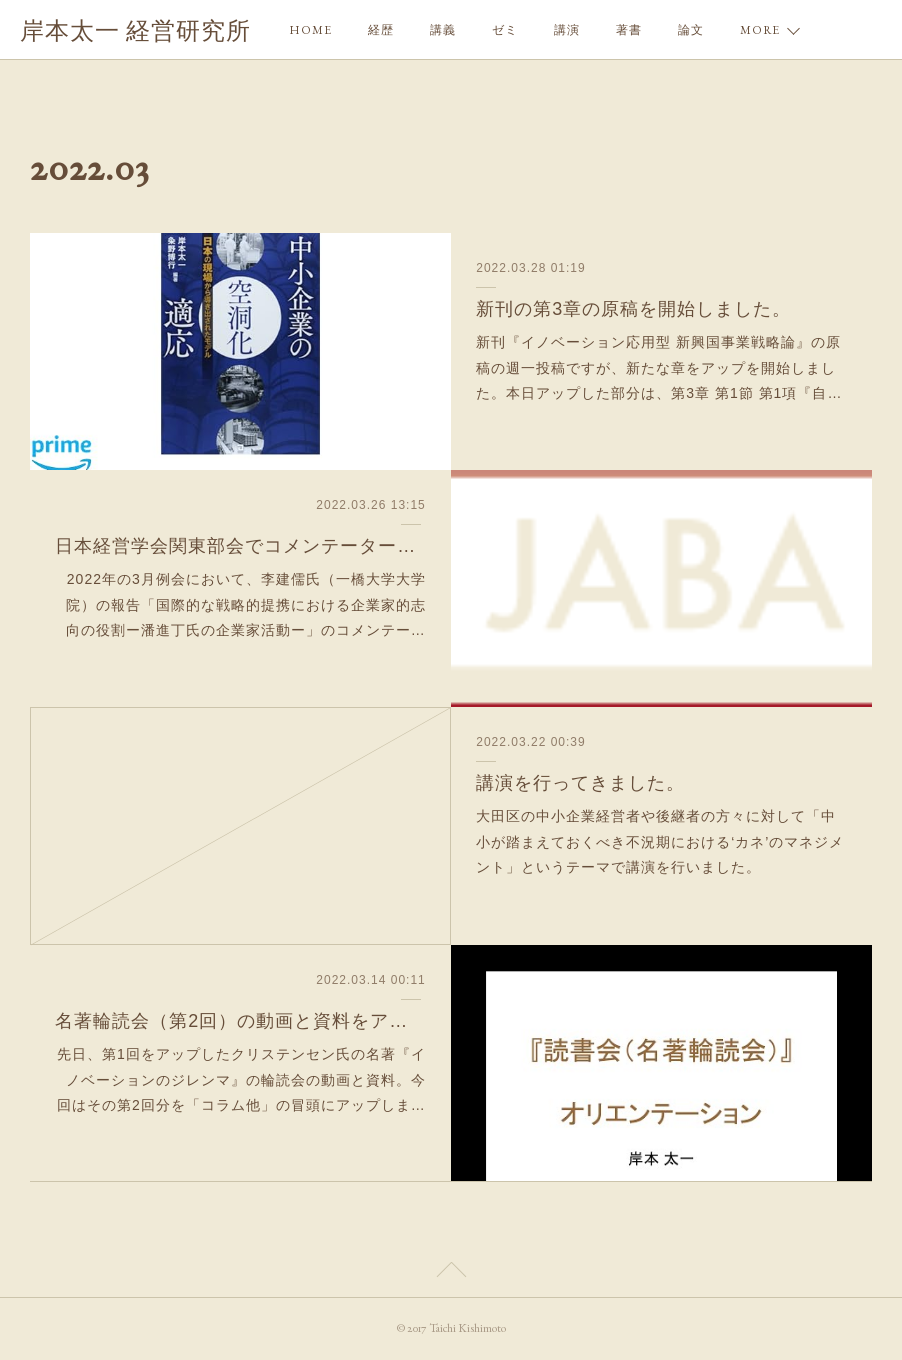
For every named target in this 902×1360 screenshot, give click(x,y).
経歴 (381, 30)
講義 (443, 30)
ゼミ (505, 30)
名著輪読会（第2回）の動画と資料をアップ (240, 1021)
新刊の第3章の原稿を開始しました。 (633, 309)
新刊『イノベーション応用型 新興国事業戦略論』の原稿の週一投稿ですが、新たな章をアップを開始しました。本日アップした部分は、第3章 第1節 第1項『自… (659, 367)
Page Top (451, 1273)
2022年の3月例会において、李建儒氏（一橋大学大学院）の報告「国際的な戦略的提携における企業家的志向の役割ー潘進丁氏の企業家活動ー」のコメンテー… (246, 604)
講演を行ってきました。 (580, 783)
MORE (760, 30)
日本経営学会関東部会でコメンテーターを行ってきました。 (240, 546)
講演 (567, 30)
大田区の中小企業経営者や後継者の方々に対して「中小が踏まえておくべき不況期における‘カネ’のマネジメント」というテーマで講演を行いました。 (660, 841)
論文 (691, 30)
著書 (629, 30)
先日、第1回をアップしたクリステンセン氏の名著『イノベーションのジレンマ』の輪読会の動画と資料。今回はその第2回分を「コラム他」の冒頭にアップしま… (241, 1079)
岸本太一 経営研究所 (135, 30)
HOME (310, 30)
